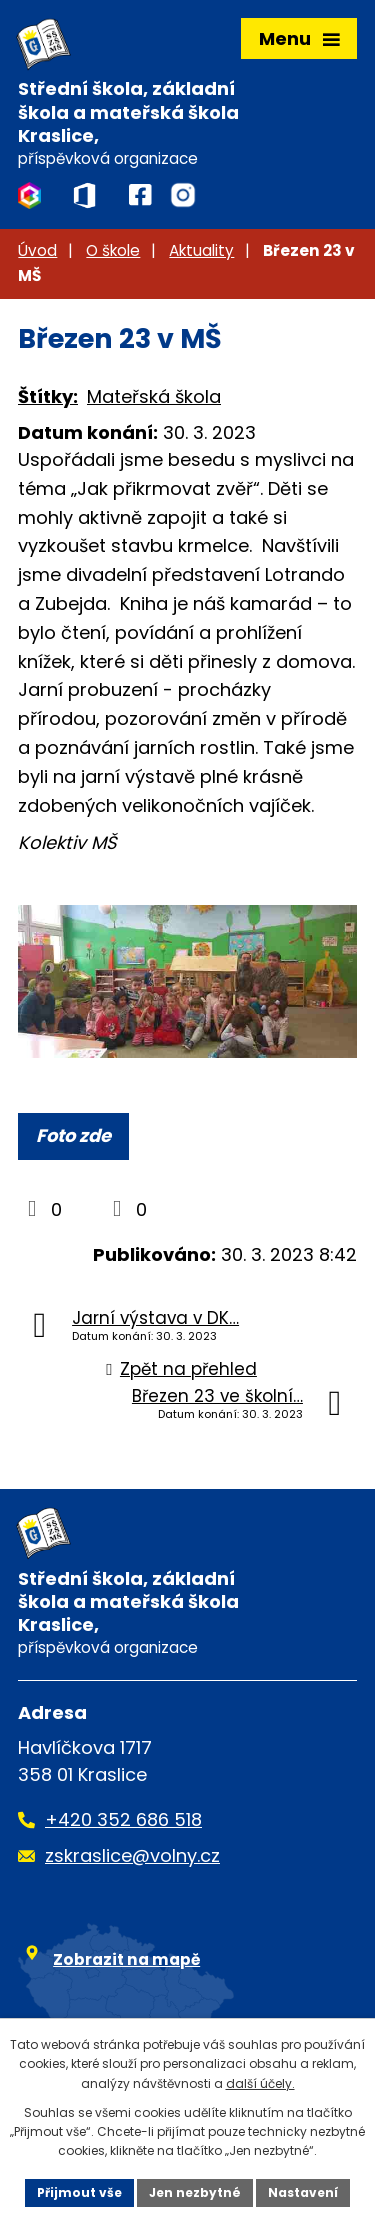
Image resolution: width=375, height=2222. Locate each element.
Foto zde (73, 1135)
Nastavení (303, 2192)
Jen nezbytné (195, 2192)
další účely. (260, 2083)
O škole (113, 250)
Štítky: (48, 396)
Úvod (37, 250)
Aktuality (201, 250)
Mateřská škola (154, 396)
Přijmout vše (79, 2192)
